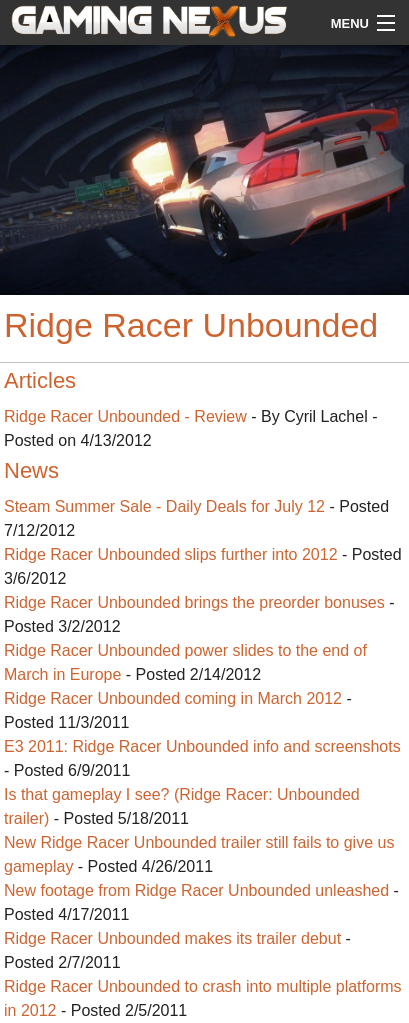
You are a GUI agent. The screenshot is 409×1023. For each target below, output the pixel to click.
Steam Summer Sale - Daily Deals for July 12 (164, 506)
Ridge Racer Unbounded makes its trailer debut (172, 938)
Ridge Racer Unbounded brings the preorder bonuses (194, 602)
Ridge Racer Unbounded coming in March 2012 (173, 698)
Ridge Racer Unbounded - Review (125, 416)
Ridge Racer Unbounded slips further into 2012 (171, 554)
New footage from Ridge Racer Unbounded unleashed (196, 890)
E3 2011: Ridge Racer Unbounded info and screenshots (202, 746)
